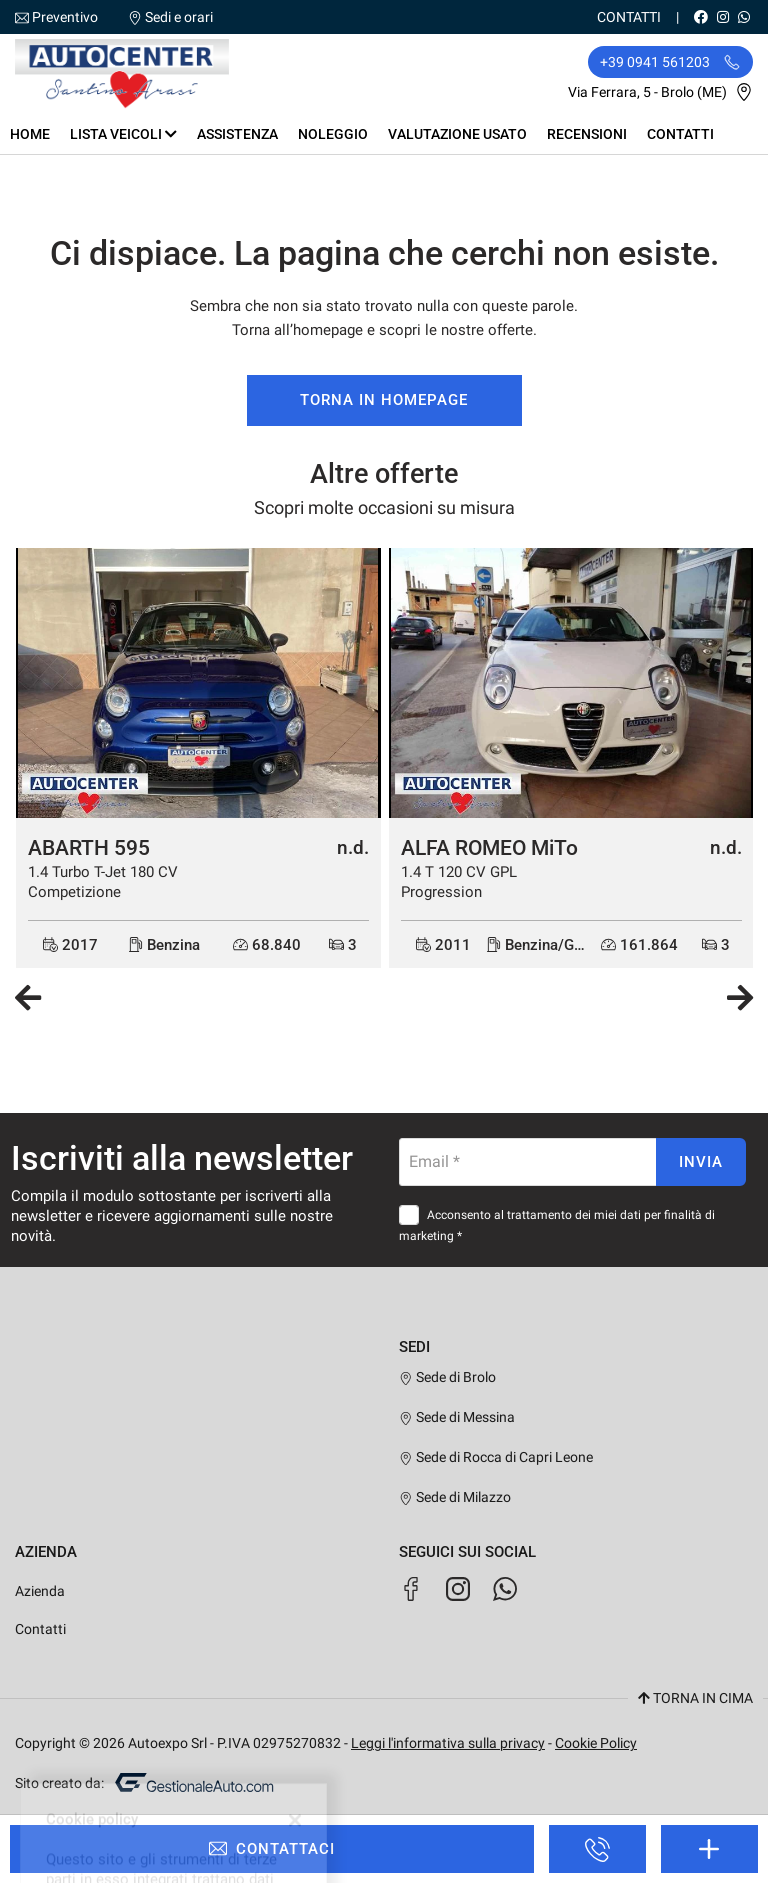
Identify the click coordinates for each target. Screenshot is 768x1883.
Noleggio (333, 134)
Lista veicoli (123, 134)
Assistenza (237, 134)
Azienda (40, 1591)
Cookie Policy (596, 1743)
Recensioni (587, 134)
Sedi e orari (179, 17)
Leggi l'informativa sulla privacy (448, 1743)
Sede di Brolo (447, 1377)
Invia (701, 1162)
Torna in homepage (383, 400)
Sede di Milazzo (455, 1497)
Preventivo (65, 17)
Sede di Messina (457, 1417)
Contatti (629, 17)
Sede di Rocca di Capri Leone (496, 1457)
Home (30, 134)
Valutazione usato (457, 134)
